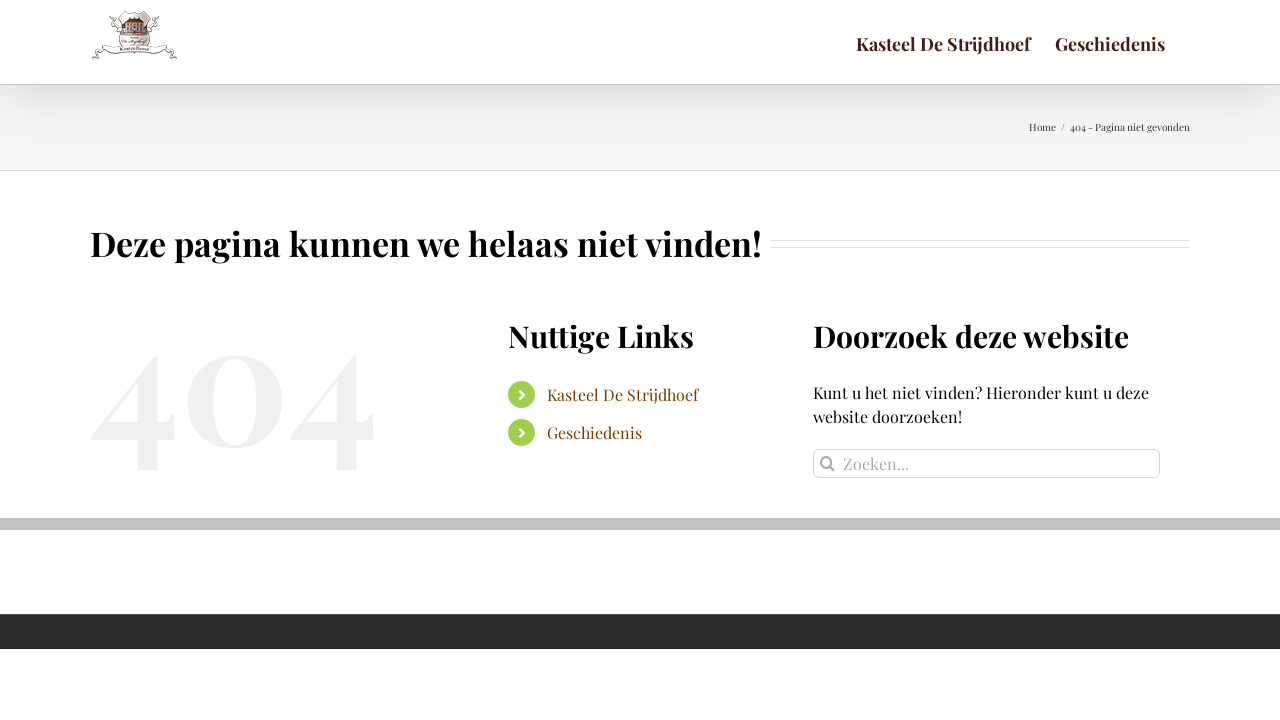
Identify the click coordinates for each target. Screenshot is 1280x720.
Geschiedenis (594, 432)
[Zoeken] (827, 463)
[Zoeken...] (986, 463)
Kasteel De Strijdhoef (622, 394)
